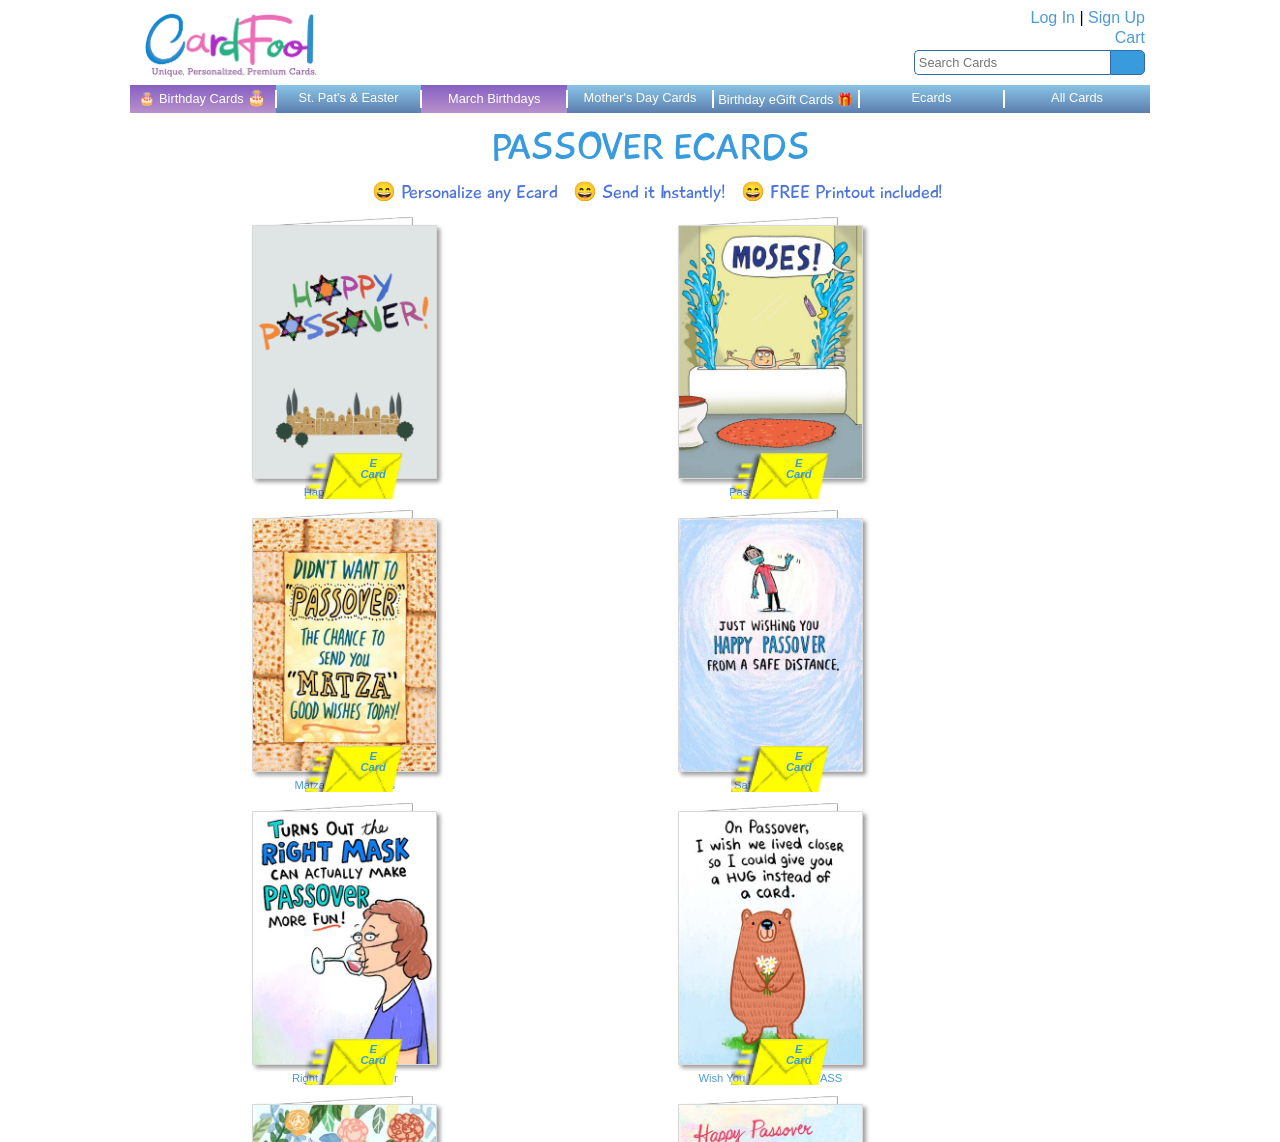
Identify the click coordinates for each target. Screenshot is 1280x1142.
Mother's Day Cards (640, 97)
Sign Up (1116, 17)
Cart (1130, 37)
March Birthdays (494, 98)
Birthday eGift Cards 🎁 (785, 99)
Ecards (931, 97)
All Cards (1077, 97)
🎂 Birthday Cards (202, 97)
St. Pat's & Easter (349, 97)
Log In (1053, 17)
